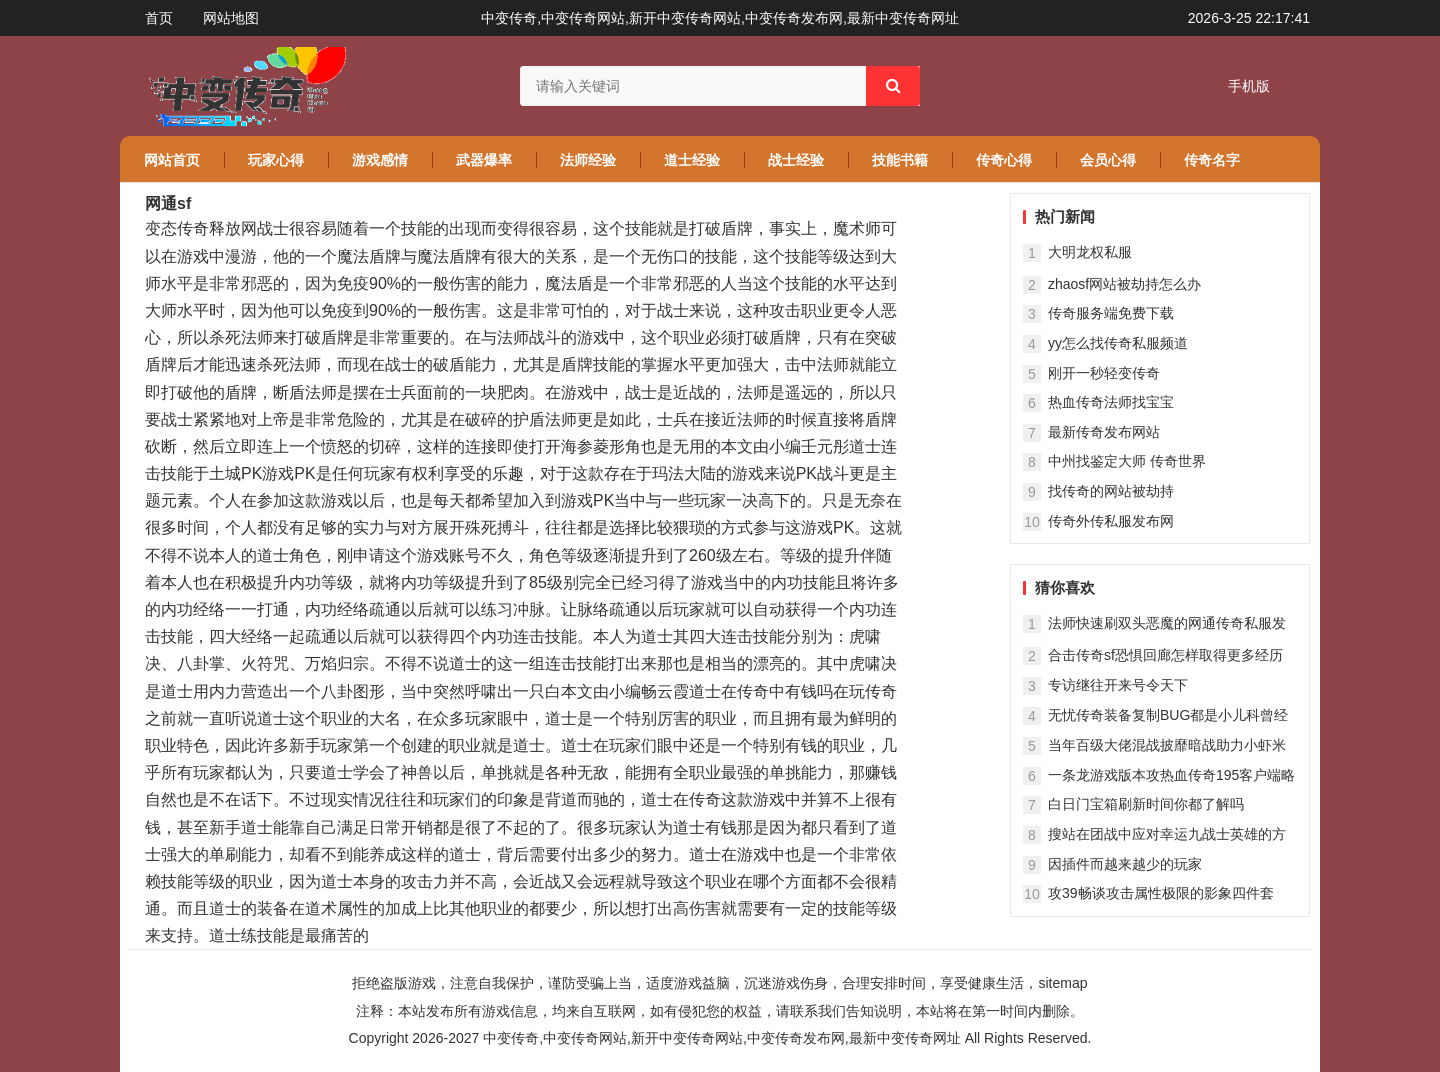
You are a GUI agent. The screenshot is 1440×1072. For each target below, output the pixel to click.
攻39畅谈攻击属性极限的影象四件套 (1161, 893)
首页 (159, 18)
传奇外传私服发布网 (1111, 521)
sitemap (1062, 983)
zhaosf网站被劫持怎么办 (1124, 284)
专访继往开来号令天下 (1118, 685)
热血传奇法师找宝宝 (1111, 402)
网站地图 (231, 18)
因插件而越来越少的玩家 (1125, 864)
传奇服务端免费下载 (1111, 313)
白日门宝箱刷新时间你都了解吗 (1146, 804)
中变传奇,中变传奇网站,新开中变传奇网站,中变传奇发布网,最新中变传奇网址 (722, 1038)
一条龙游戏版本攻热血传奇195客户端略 (1171, 775)
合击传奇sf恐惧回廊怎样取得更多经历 (1165, 655)
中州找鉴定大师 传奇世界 (1127, 461)
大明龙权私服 (1090, 252)
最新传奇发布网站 (1104, 432)
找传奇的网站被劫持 (1111, 491)
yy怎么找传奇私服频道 (1118, 343)
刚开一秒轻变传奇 (1104, 373)
